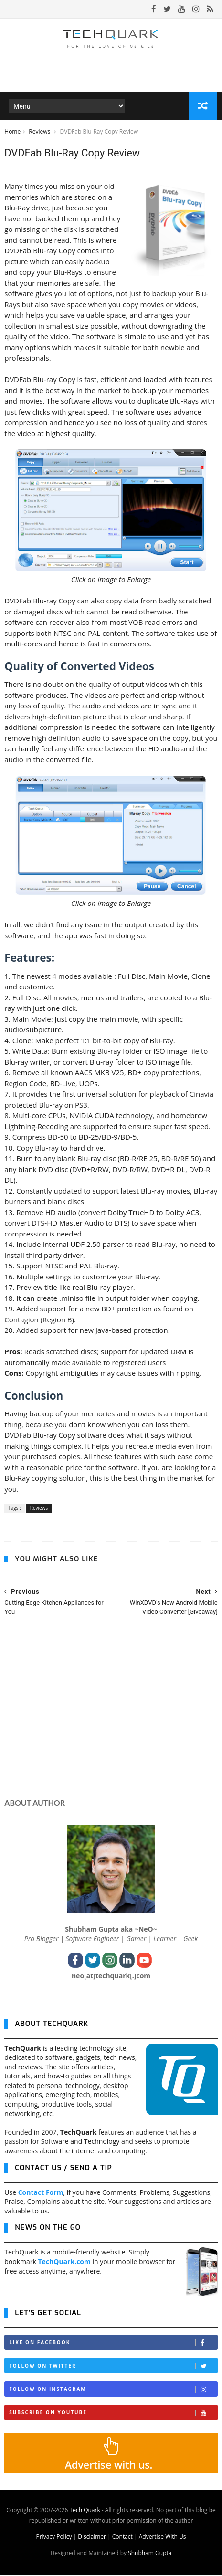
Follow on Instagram (113, 2390)
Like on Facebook (113, 2343)
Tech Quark (85, 2511)
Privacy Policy (54, 2538)
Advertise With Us (162, 2538)
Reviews (40, 132)
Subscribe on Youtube (113, 2413)
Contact (122, 2538)
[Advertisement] (110, 1717)
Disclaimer (92, 2538)
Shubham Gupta (149, 2554)
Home (12, 132)
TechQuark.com (64, 2262)
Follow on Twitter (113, 2366)
